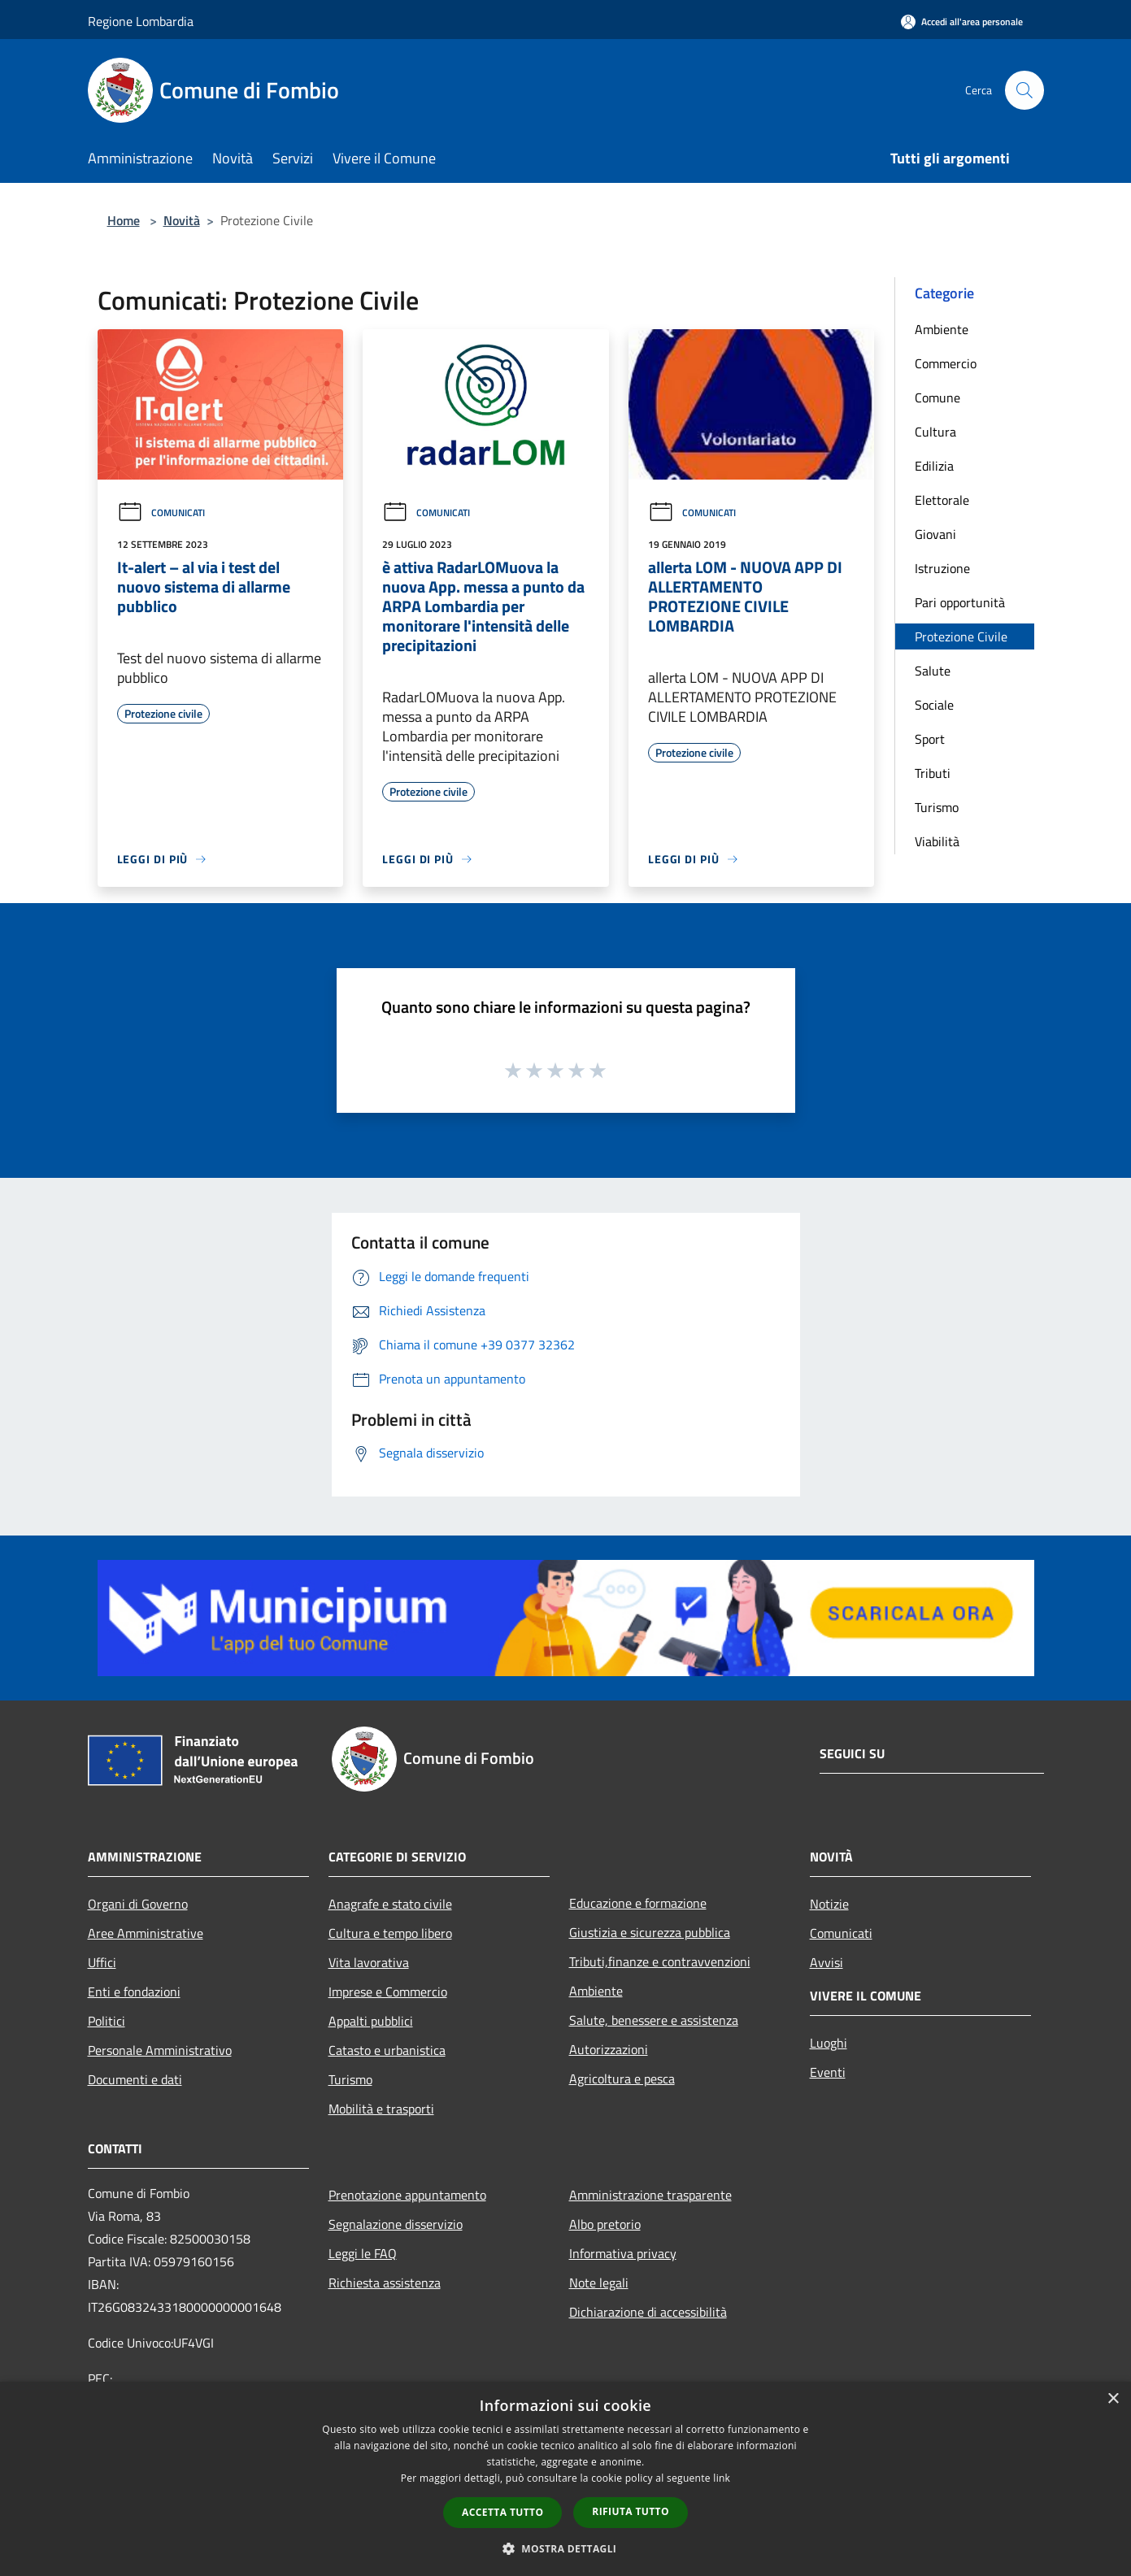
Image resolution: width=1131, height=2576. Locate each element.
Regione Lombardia (141, 21)
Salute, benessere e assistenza (653, 2020)
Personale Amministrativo (160, 2050)
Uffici (102, 1962)
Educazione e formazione (638, 1903)
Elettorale (942, 500)
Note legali (599, 2282)
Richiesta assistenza (384, 2282)
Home (123, 220)
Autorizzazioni (608, 2049)
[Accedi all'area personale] (962, 21)
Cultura (935, 431)
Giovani (935, 534)
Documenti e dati (135, 2079)
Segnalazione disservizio (395, 2224)
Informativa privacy (622, 2253)
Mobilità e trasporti (381, 2108)
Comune (937, 397)
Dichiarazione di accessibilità (648, 2312)
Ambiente (941, 329)
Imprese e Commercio (387, 1991)
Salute (932, 670)
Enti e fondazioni (134, 1991)
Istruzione (942, 568)
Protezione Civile (961, 636)
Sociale (934, 705)
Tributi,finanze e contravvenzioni (659, 1961)
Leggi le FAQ (362, 2253)
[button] (566, 2548)
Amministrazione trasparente (650, 2195)
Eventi (828, 2072)
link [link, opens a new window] (721, 2478)
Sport (930, 739)
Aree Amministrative (145, 1933)
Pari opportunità (960, 602)
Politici (106, 2021)
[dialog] (565, 2479)
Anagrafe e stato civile (390, 1904)
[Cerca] (1024, 90)
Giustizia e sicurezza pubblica (649, 1932)
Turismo (937, 807)
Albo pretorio (605, 2224)
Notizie (829, 1904)
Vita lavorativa (368, 1962)
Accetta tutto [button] (502, 2512)
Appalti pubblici (370, 2021)
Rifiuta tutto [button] (630, 2511)
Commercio (946, 363)
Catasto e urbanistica (387, 2050)
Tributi (932, 773)
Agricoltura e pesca (622, 2078)
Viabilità (937, 841)
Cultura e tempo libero (390, 1933)
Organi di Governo (138, 1904)
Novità (181, 220)
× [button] (1113, 2399)
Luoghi (828, 2043)
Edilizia (934, 466)
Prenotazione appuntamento (407, 2195)
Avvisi (826, 1962)
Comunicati (161, 512)
